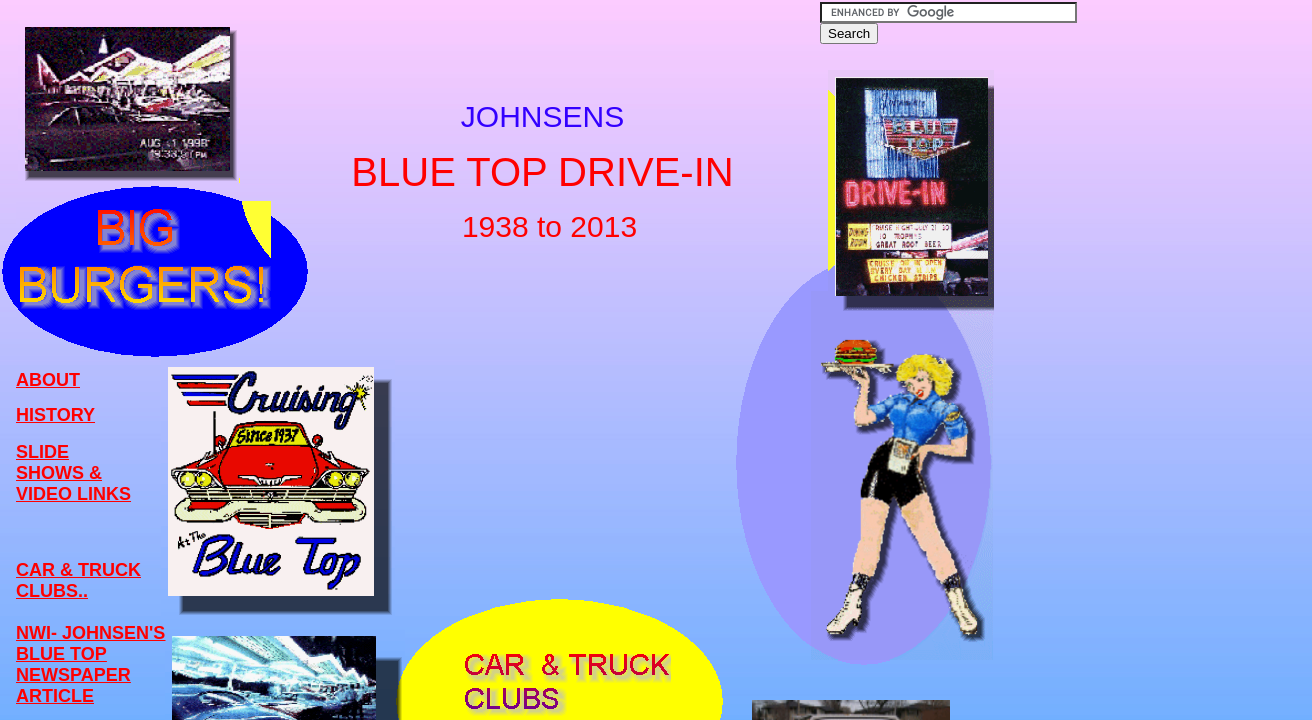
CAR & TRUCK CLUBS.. (78, 580)
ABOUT (48, 380)
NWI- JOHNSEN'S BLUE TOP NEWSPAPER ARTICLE (90, 664)
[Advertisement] (1163, 311)
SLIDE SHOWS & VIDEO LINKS (73, 473)
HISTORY (55, 415)
